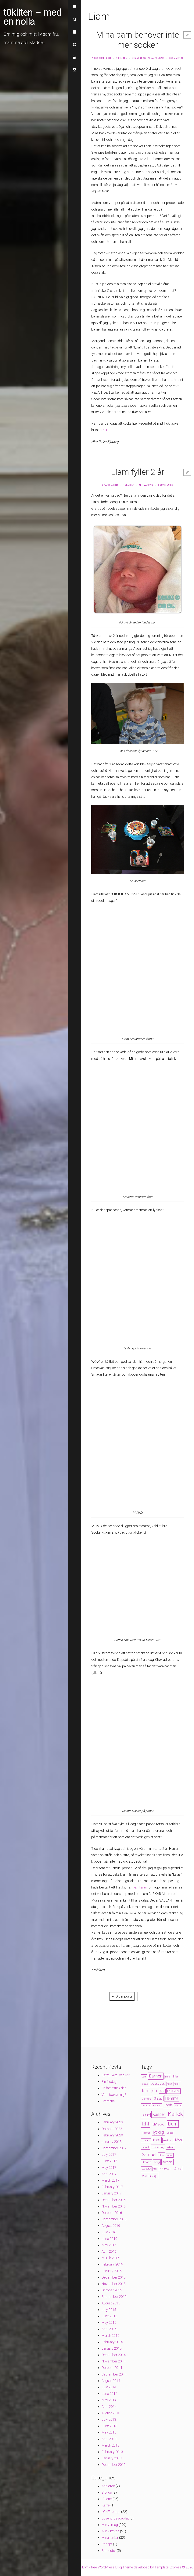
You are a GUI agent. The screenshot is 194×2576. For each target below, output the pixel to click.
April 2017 (109, 2174)
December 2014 (114, 2355)
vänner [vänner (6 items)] (178, 2168)
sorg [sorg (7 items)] (157, 2162)
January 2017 (112, 2193)
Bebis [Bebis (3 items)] (167, 2077)
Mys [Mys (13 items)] (178, 2140)
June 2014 (109, 2394)
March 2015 (110, 2336)
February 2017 (112, 2187)
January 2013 (112, 2458)
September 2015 (114, 2297)
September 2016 (114, 2219)
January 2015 (112, 2348)
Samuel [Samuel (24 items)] (149, 2154)
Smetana (108, 2101)
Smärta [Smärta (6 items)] (146, 2162)
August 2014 (111, 2381)
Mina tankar (156, 58)
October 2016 (112, 2213)
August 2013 (111, 2413)
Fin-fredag (109, 2082)
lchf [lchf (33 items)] (145, 2124)
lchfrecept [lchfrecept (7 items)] (158, 2124)
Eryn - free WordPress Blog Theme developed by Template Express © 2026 (137, 2567)
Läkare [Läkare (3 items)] (170, 2133)
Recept (107, 2544)
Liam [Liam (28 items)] (173, 2124)
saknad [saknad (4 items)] (170, 2147)
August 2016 (111, 2226)
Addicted (108, 2486)
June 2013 (109, 2426)
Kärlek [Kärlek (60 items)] (175, 2114)
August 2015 (111, 2303)
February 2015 (112, 2342)
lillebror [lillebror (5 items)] (146, 2132)
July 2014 (109, 2387)
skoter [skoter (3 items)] (170, 2155)
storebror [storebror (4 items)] (146, 2168)
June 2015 (109, 2316)
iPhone (107, 2499)
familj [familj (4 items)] (177, 2084)
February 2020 (112, 2135)
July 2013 (109, 2419)
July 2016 (109, 2232)
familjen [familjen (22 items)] (149, 2090)
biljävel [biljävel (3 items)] (145, 2084)
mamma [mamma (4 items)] (146, 2140)
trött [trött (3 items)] (155, 2169)
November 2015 (114, 2284)
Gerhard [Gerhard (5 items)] (146, 2098)
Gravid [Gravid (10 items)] (158, 2098)
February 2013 (112, 2452)
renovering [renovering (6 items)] (158, 2147)
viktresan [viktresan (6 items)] (165, 2168)
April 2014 (109, 2407)
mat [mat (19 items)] (157, 2140)
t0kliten (121, 58)
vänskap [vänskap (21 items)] (149, 2175)
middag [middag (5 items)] (167, 2140)
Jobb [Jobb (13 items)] (168, 2105)
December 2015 (114, 2277)
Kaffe (106, 2505)
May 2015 (109, 2322)
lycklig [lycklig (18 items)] (158, 2132)
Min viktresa (110, 2531)
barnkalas (140, 1887)
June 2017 (109, 2161)
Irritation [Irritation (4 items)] (157, 2105)
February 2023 (112, 2122)
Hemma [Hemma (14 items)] (171, 2098)
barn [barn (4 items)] (144, 2076)
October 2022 (112, 2129)
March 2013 (110, 2445)
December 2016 (114, 2200)
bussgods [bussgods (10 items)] (158, 2083)
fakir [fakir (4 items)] (169, 2084)
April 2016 (109, 2251)
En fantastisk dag (114, 2088)
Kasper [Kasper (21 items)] (158, 2114)
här (105, 430)
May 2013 (109, 2432)
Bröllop (107, 2492)
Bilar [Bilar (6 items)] (175, 2076)
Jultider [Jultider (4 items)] (146, 2115)
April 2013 (109, 2439)
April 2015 (109, 2329)
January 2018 (112, 2142)
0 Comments (176, 58)
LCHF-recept (111, 2512)
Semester (109, 2551)
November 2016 (114, 2206)
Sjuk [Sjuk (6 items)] (161, 2155)
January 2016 (112, 2271)
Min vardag (139, 58)
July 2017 (109, 2154)
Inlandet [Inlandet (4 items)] (146, 2105)
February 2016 (112, 2264)
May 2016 (109, 2245)
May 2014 (109, 2400)
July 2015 (109, 2310)
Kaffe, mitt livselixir (116, 2075)
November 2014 (114, 2361)
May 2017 (109, 2168)
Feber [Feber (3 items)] (162, 2091)
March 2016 (110, 2258)
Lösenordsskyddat (115, 2518)
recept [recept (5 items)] (145, 2147)
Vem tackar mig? (114, 2095)
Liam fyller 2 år (137, 472)
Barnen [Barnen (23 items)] (156, 2076)
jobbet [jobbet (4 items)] (178, 2105)
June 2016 (109, 2239)
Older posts (122, 1996)
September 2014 (114, 2374)
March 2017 (110, 2180)
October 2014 (112, 2368)
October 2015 (112, 2290)
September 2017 (114, 2148)
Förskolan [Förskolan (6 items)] (173, 2091)
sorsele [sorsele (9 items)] (167, 2162)
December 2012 (114, 2465)
